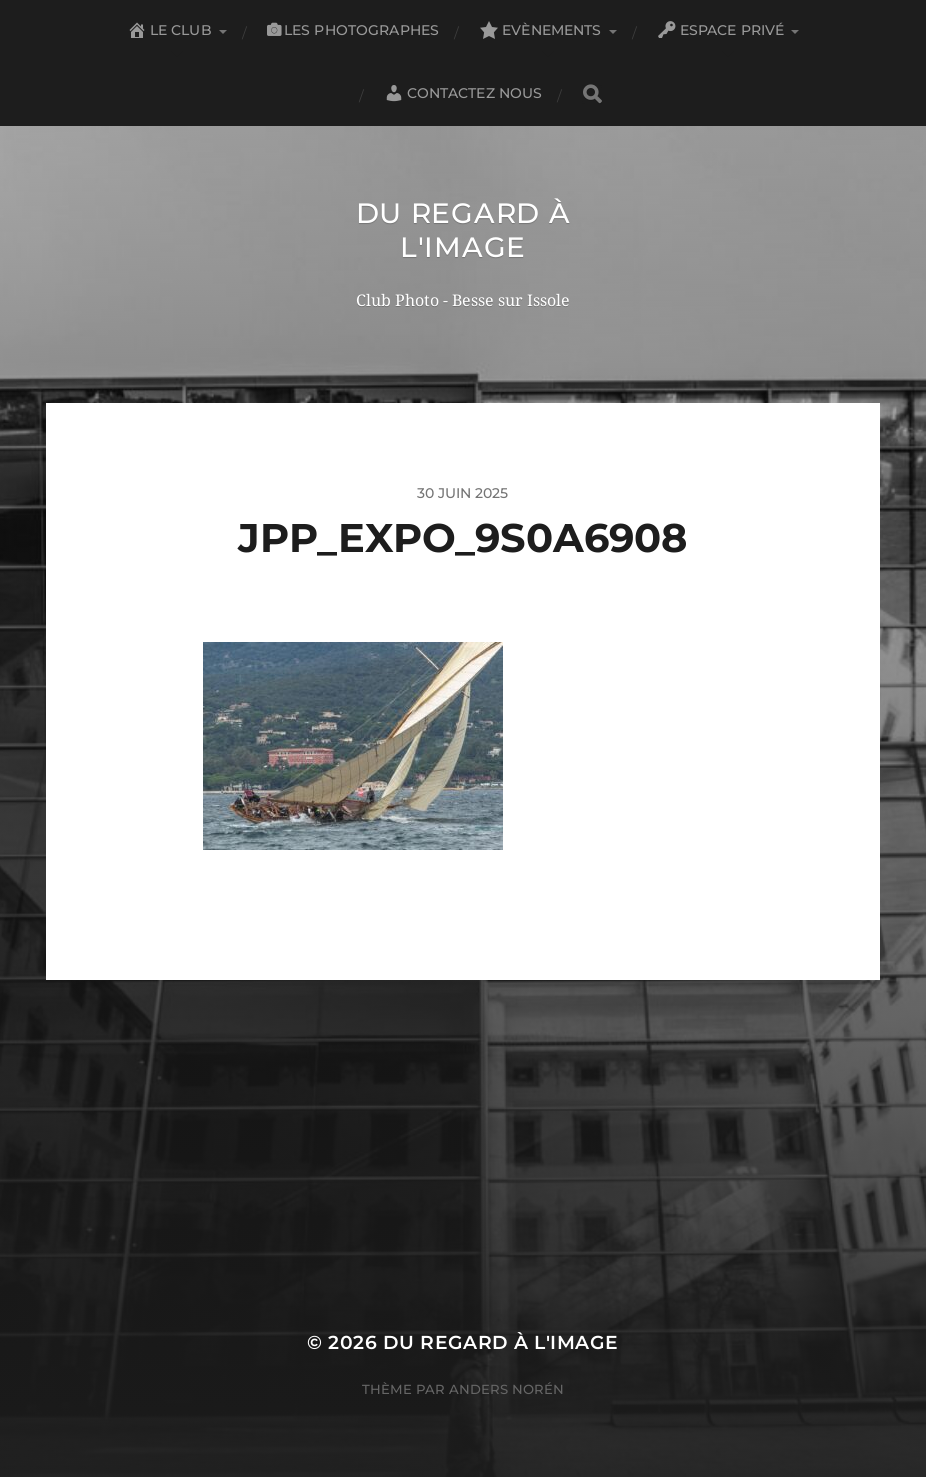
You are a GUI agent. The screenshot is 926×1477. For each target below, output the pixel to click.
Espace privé (721, 30)
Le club (169, 30)
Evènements (540, 30)
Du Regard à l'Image (463, 230)
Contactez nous (463, 93)
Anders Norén (506, 1389)
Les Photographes (353, 30)
